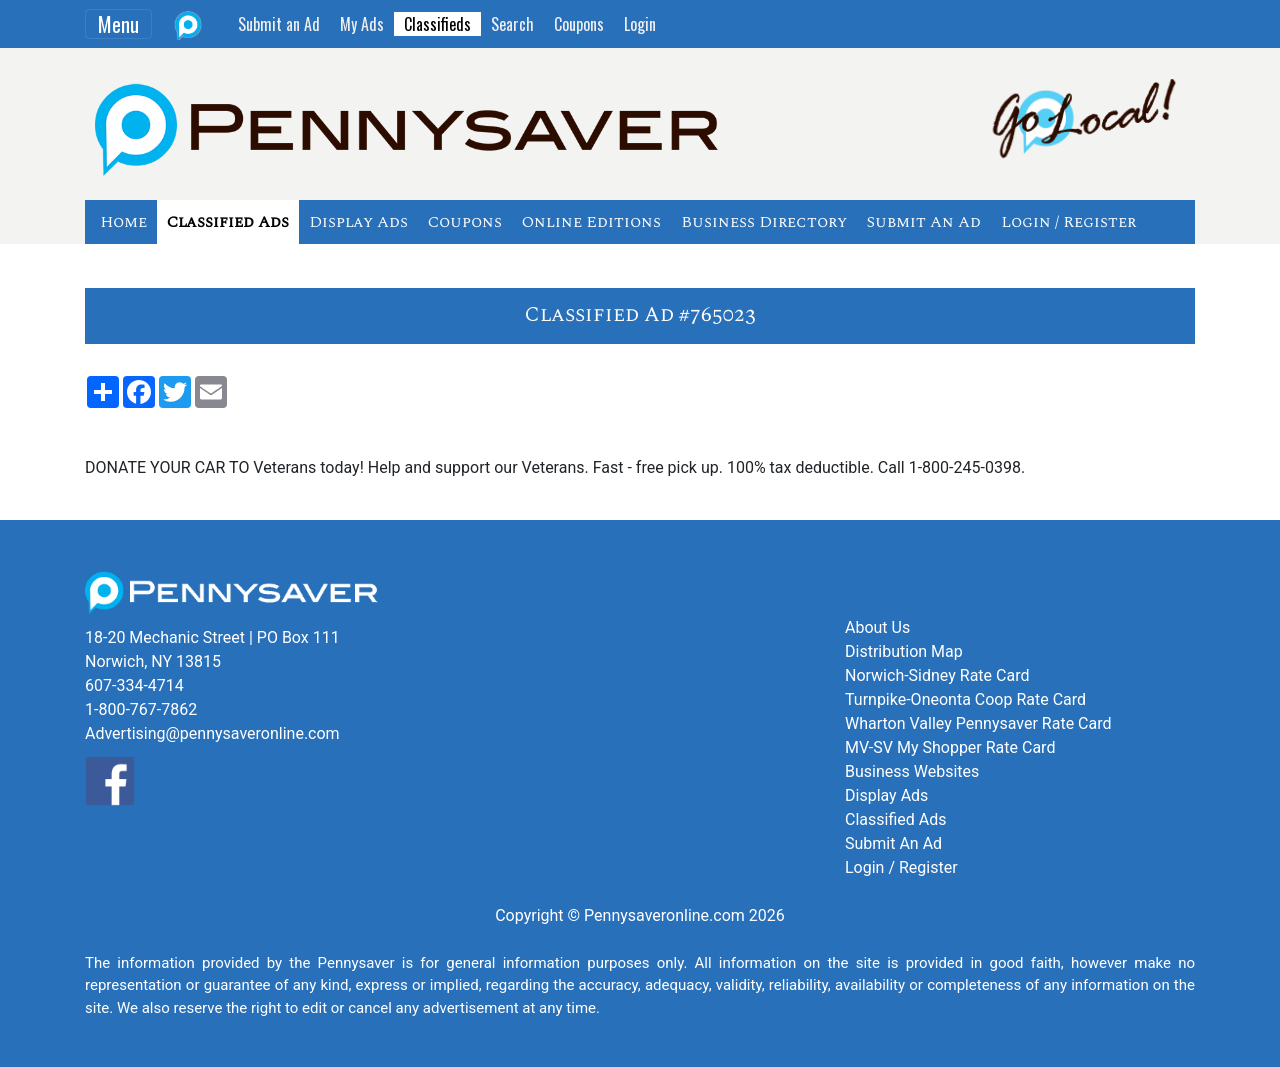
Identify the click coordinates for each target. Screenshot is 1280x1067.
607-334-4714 (134, 685)
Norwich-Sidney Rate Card (937, 675)
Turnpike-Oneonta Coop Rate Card (965, 699)
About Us (877, 627)
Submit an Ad (279, 24)
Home (123, 222)
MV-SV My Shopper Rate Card (950, 747)
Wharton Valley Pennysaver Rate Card (978, 723)
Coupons (579, 24)
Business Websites (912, 771)
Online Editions (591, 222)
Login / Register (1068, 222)
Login (640, 24)
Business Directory (764, 222)
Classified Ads (228, 222)
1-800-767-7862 (141, 709)
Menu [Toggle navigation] (118, 24)
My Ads (362, 24)
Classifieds (437, 24)
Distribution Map (904, 651)
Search (512, 24)
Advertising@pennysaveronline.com (212, 733)
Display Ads (358, 222)
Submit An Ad (924, 222)
